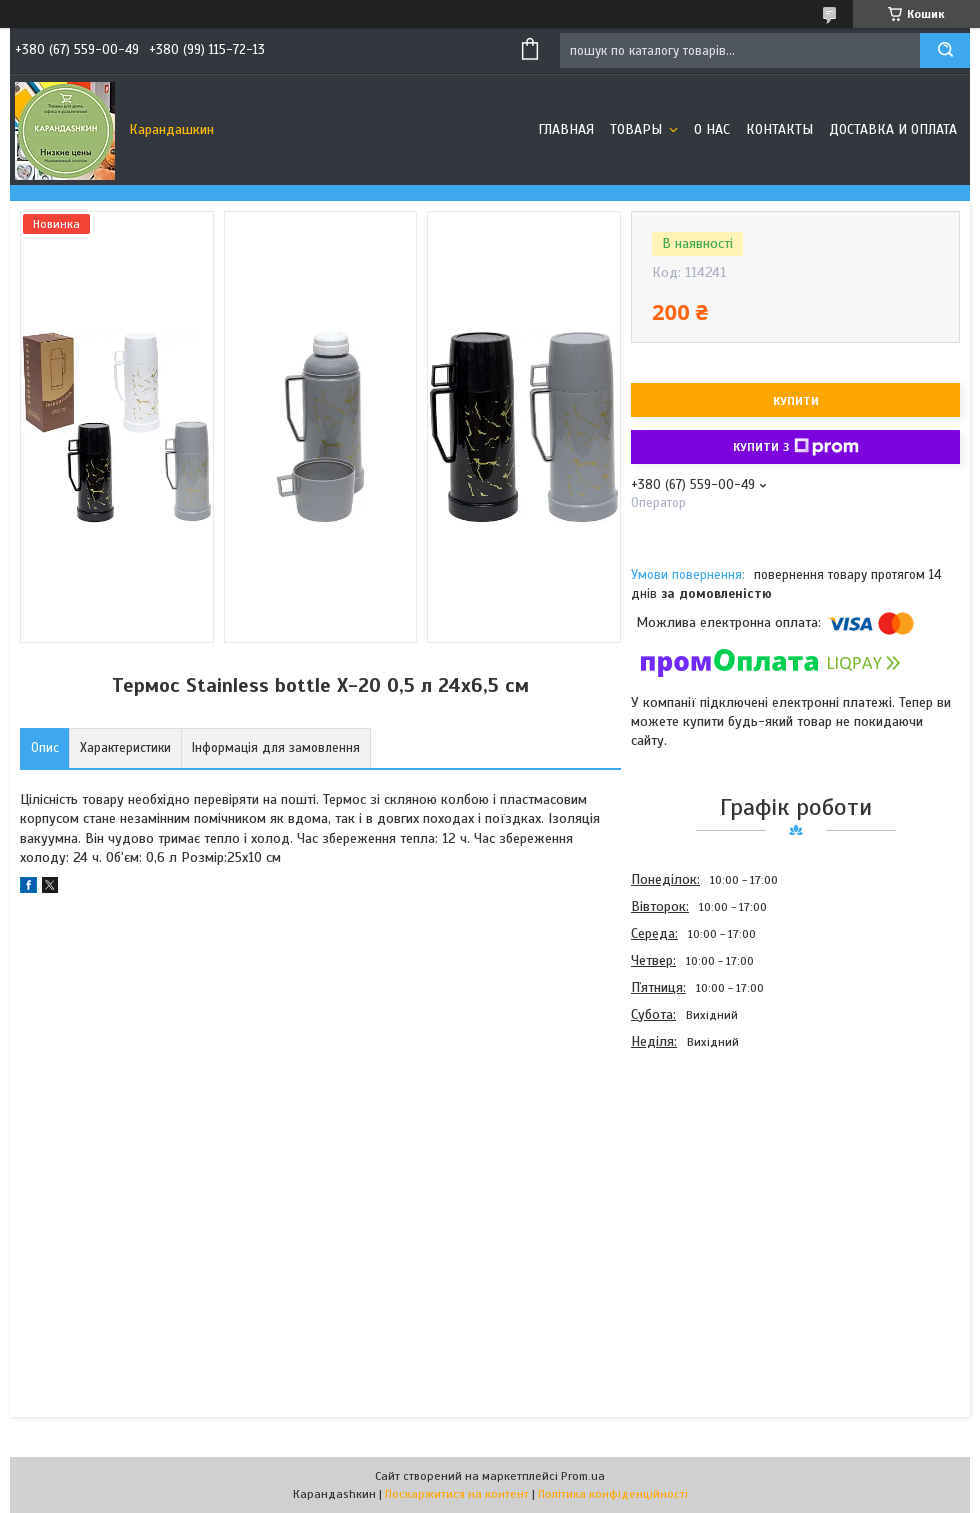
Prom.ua (583, 1476)
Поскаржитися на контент (457, 1494)
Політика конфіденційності (613, 1494)
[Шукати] (945, 50)
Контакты (779, 129)
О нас (712, 129)
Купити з (796, 447)
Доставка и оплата (893, 129)
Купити (796, 401)
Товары (638, 129)
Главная (566, 129)
